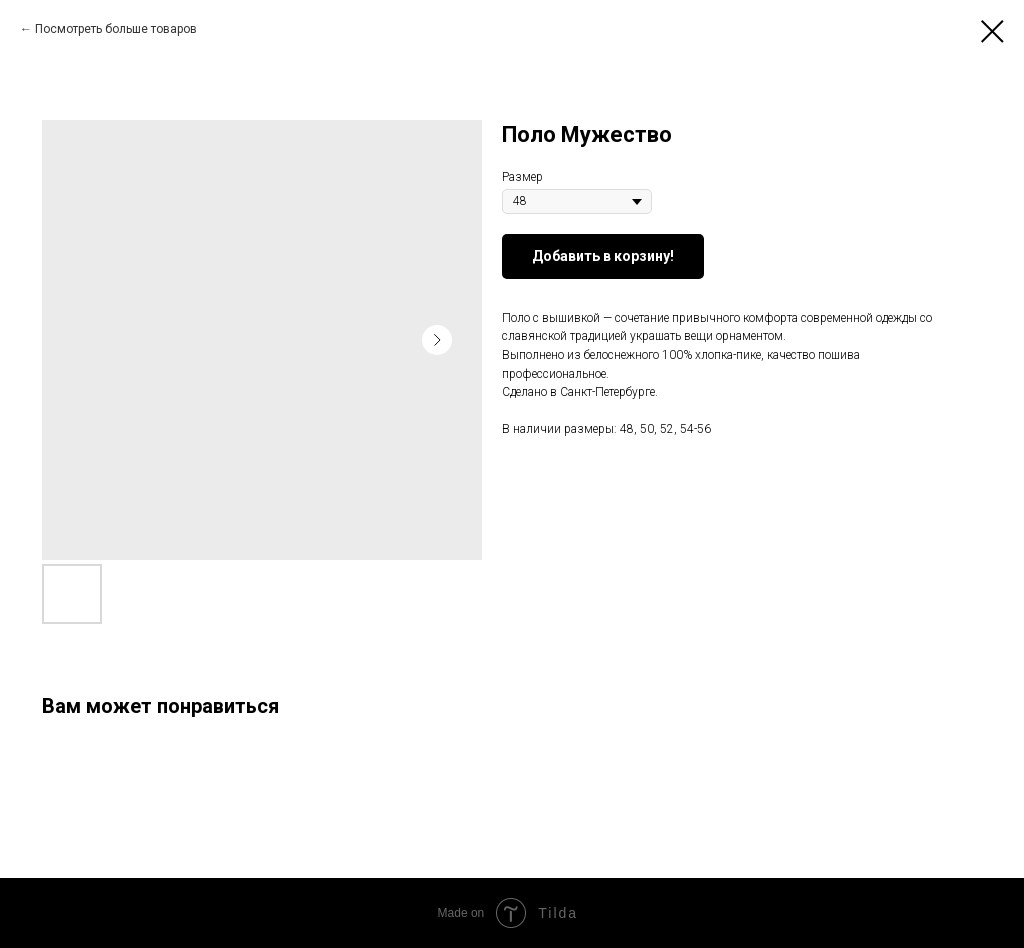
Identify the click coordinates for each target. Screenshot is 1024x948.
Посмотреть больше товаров (116, 29)
